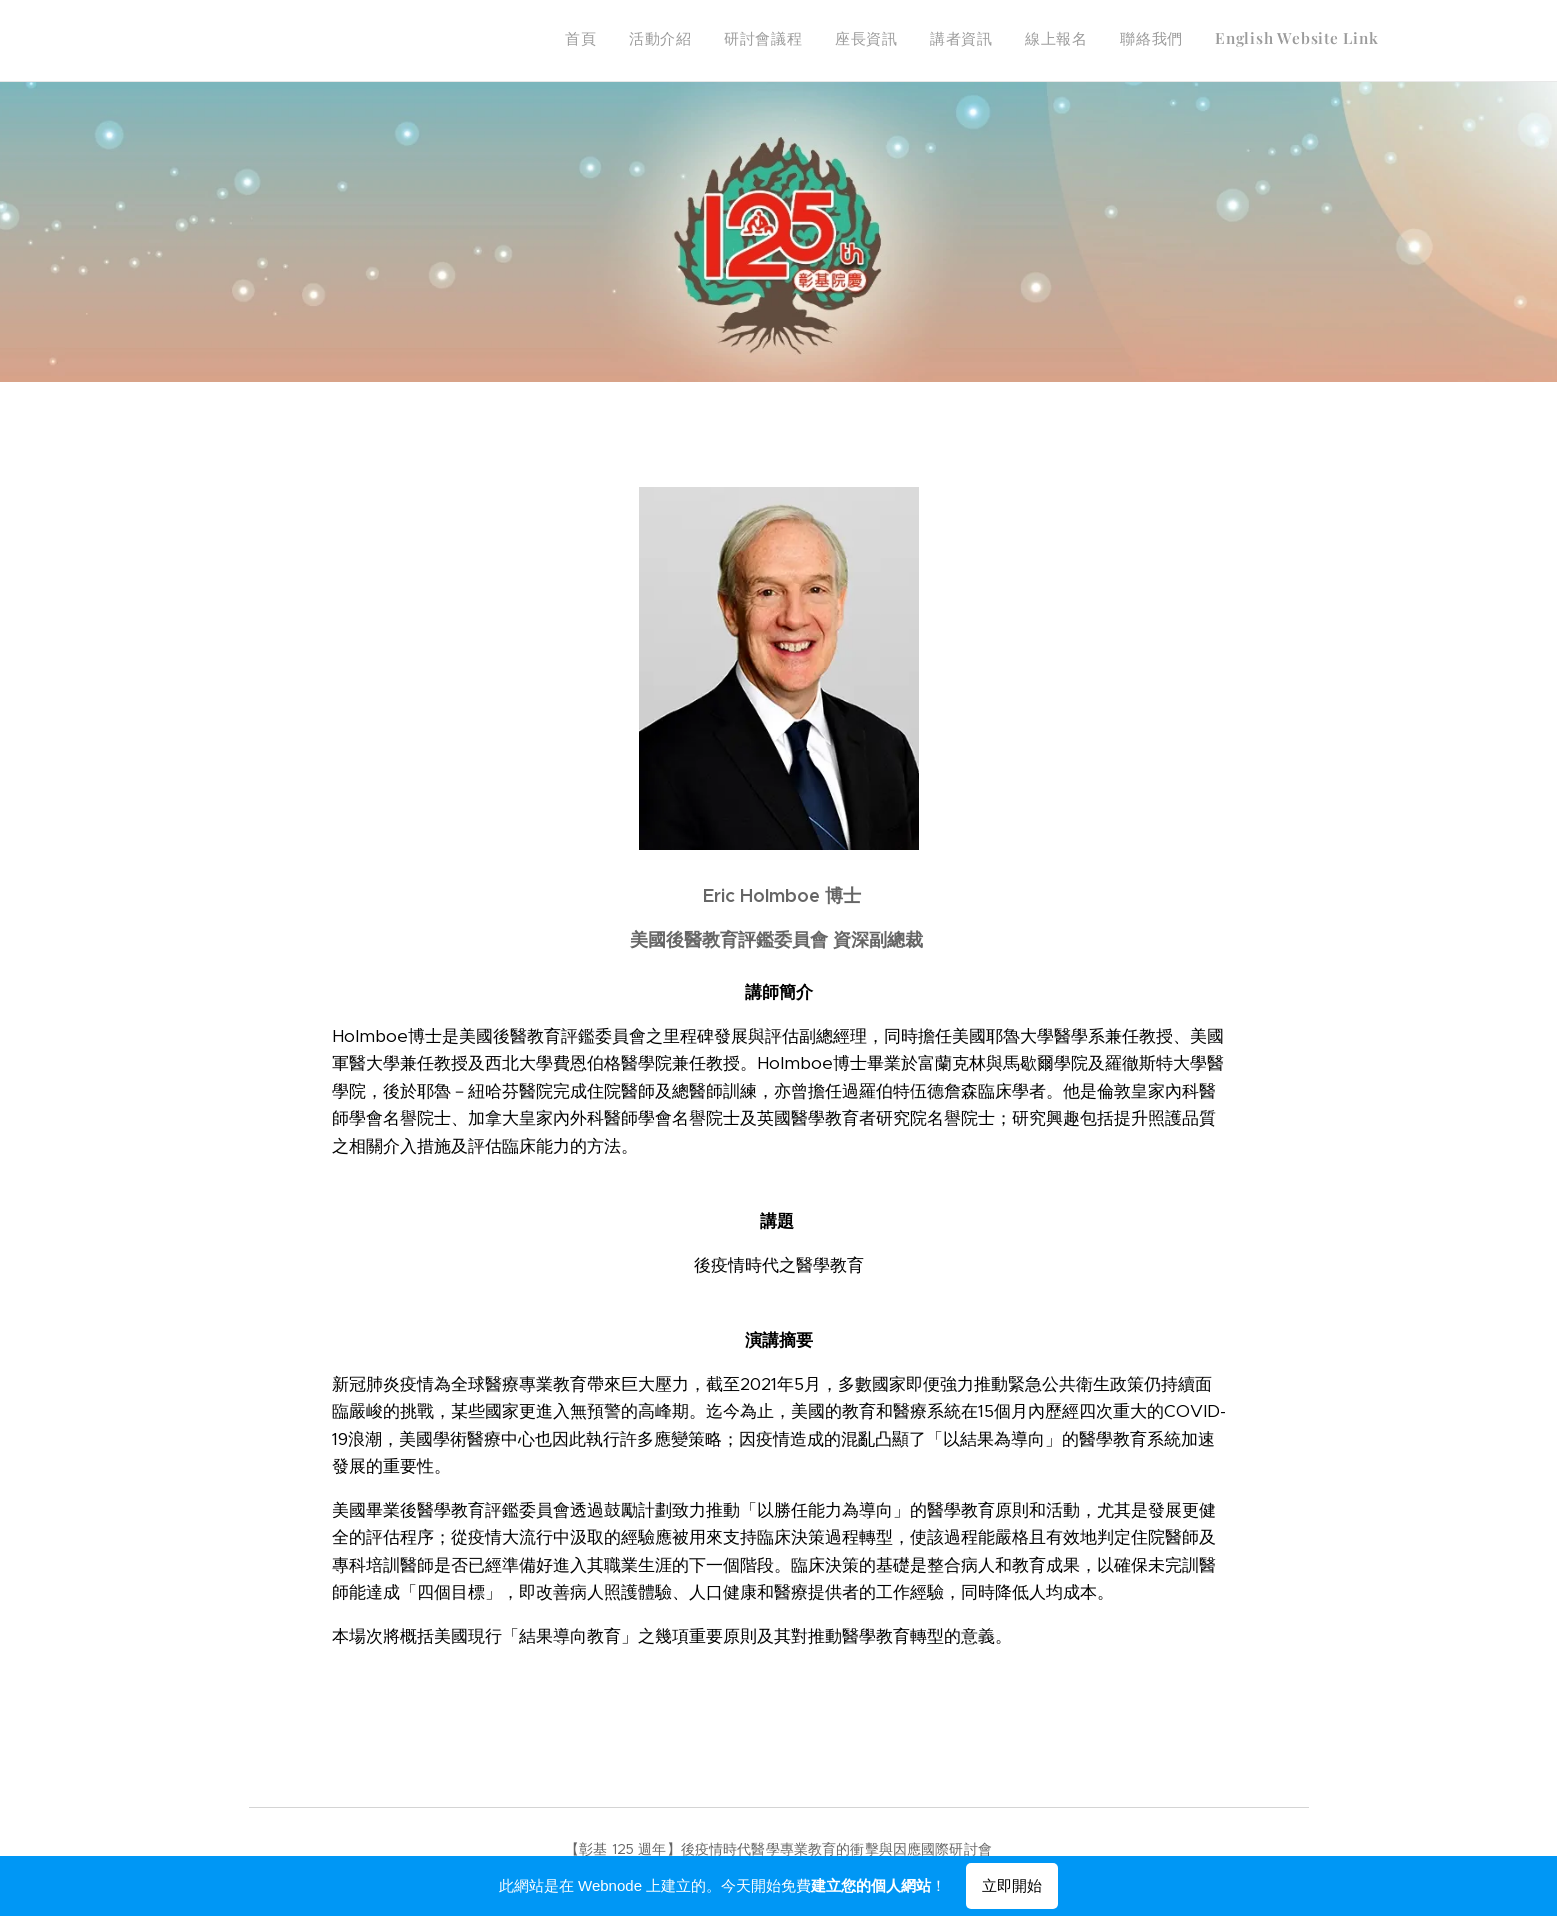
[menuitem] (1160, 41)
